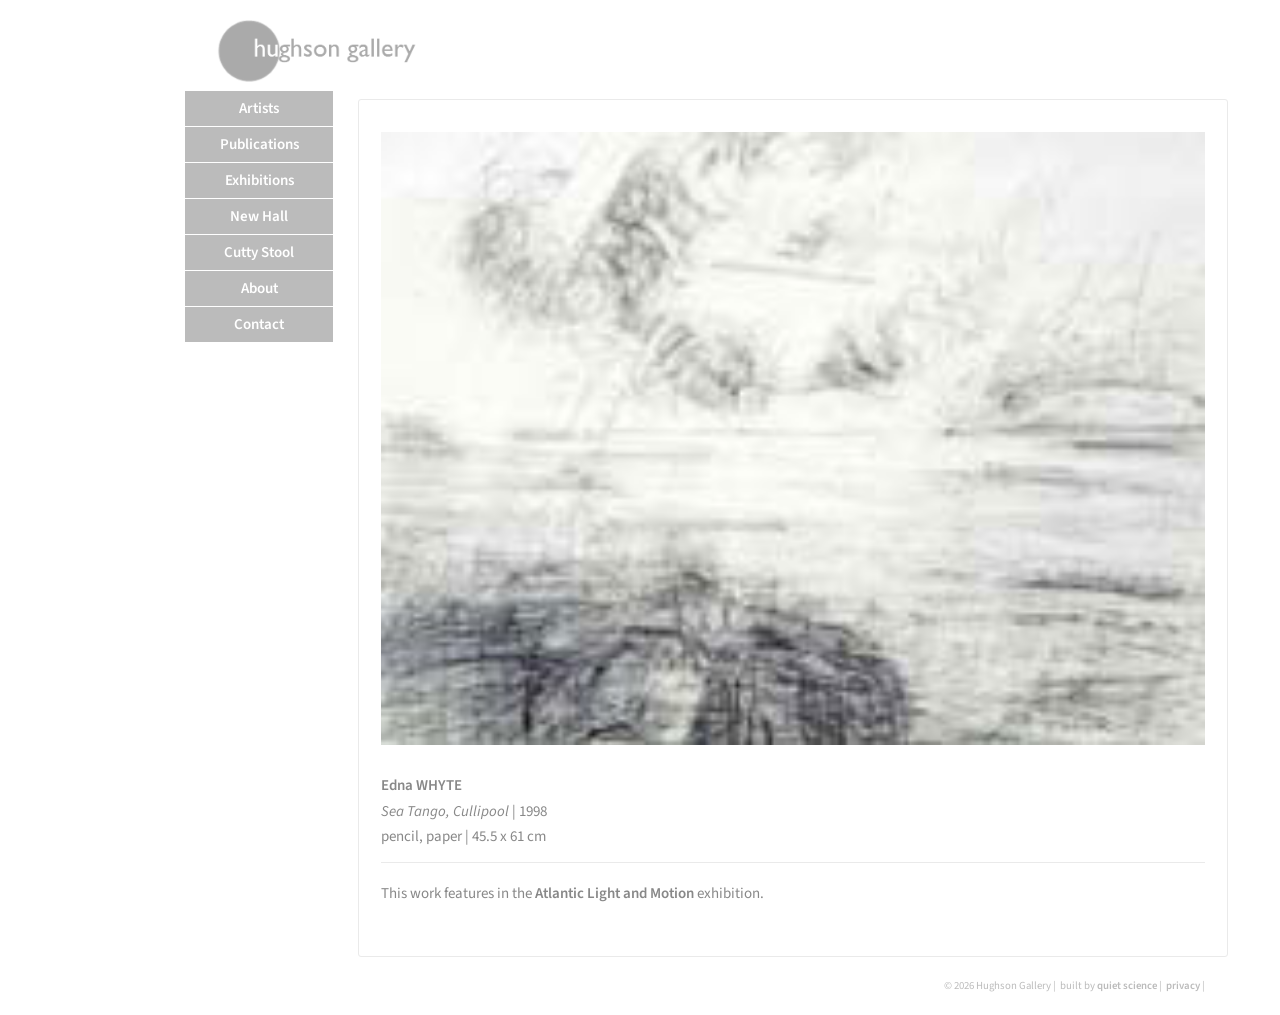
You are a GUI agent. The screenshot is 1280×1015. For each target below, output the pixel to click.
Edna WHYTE (421, 785)
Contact (259, 324)
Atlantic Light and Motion (614, 893)
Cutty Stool (259, 252)
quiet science (1127, 985)
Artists (259, 108)
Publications (259, 144)
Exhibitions (259, 180)
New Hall (259, 216)
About (259, 288)
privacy (1183, 985)
